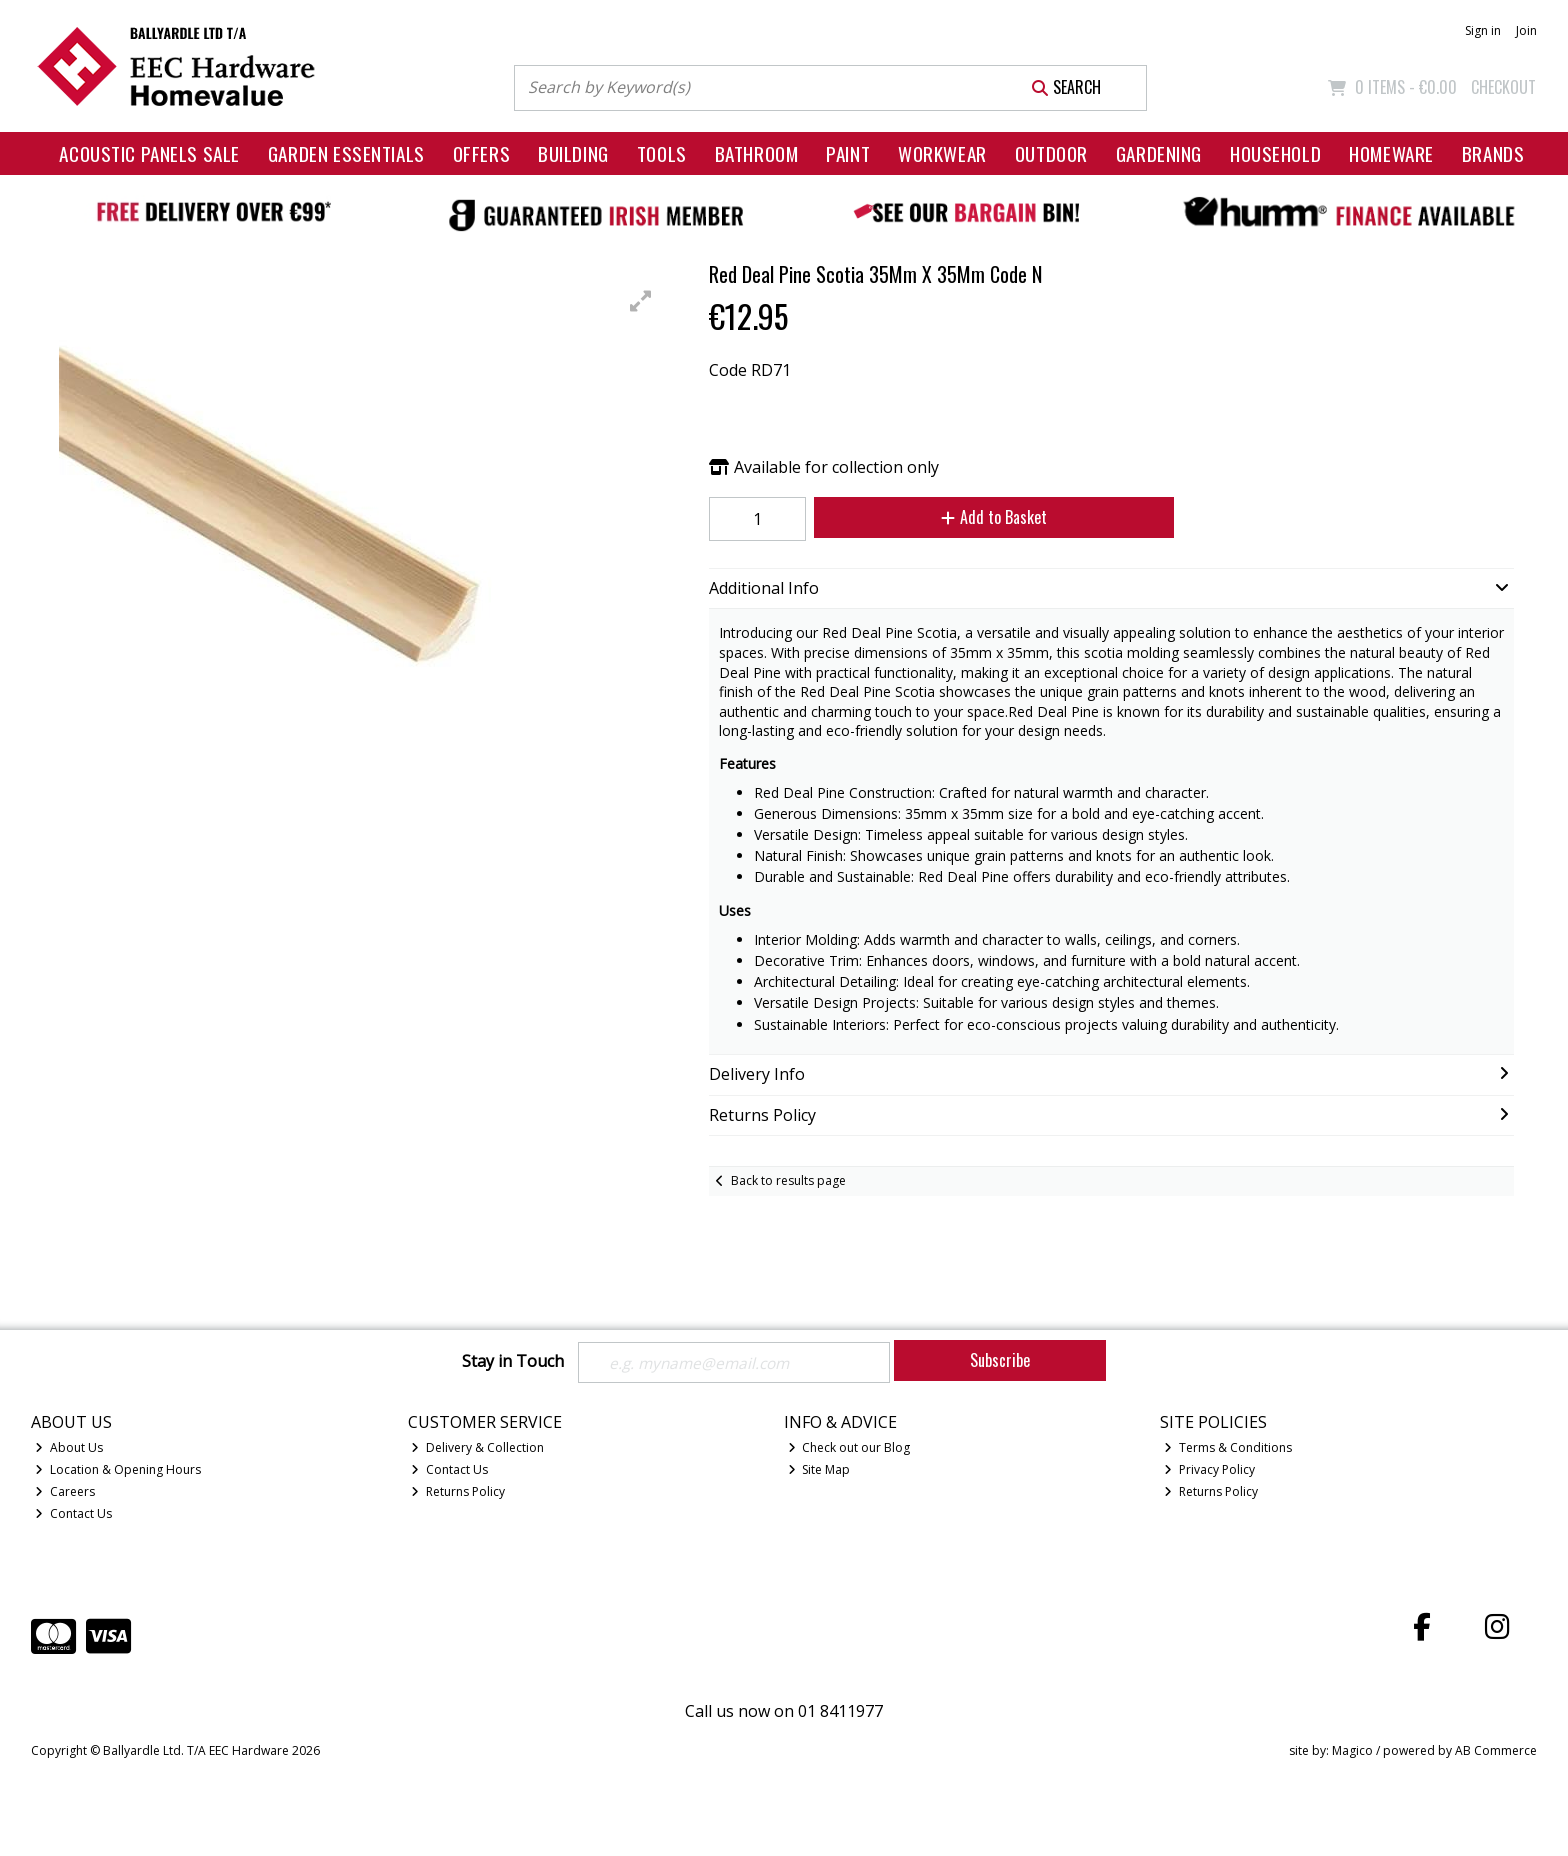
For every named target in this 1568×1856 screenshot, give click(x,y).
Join (1526, 30)
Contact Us (73, 1514)
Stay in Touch (513, 1362)
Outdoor (1051, 153)
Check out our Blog (849, 1449)
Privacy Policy (1209, 1471)
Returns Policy (458, 1493)
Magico (1352, 1751)
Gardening (1159, 153)
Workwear (942, 153)
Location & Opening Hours (118, 1471)
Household (1275, 153)
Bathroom (757, 153)
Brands (1493, 153)
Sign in (1483, 30)
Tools (662, 153)
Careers (65, 1493)
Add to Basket (987, 517)
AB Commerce (1496, 1751)
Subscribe (1000, 1360)
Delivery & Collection (477, 1449)
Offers (481, 153)
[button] (641, 301)
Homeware (1391, 153)
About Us (69, 1449)
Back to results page (788, 1180)
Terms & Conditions (1228, 1449)
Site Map (819, 1471)
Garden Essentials (346, 153)
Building (573, 153)
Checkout (1503, 87)
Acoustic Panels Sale (149, 153)
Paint (848, 153)
